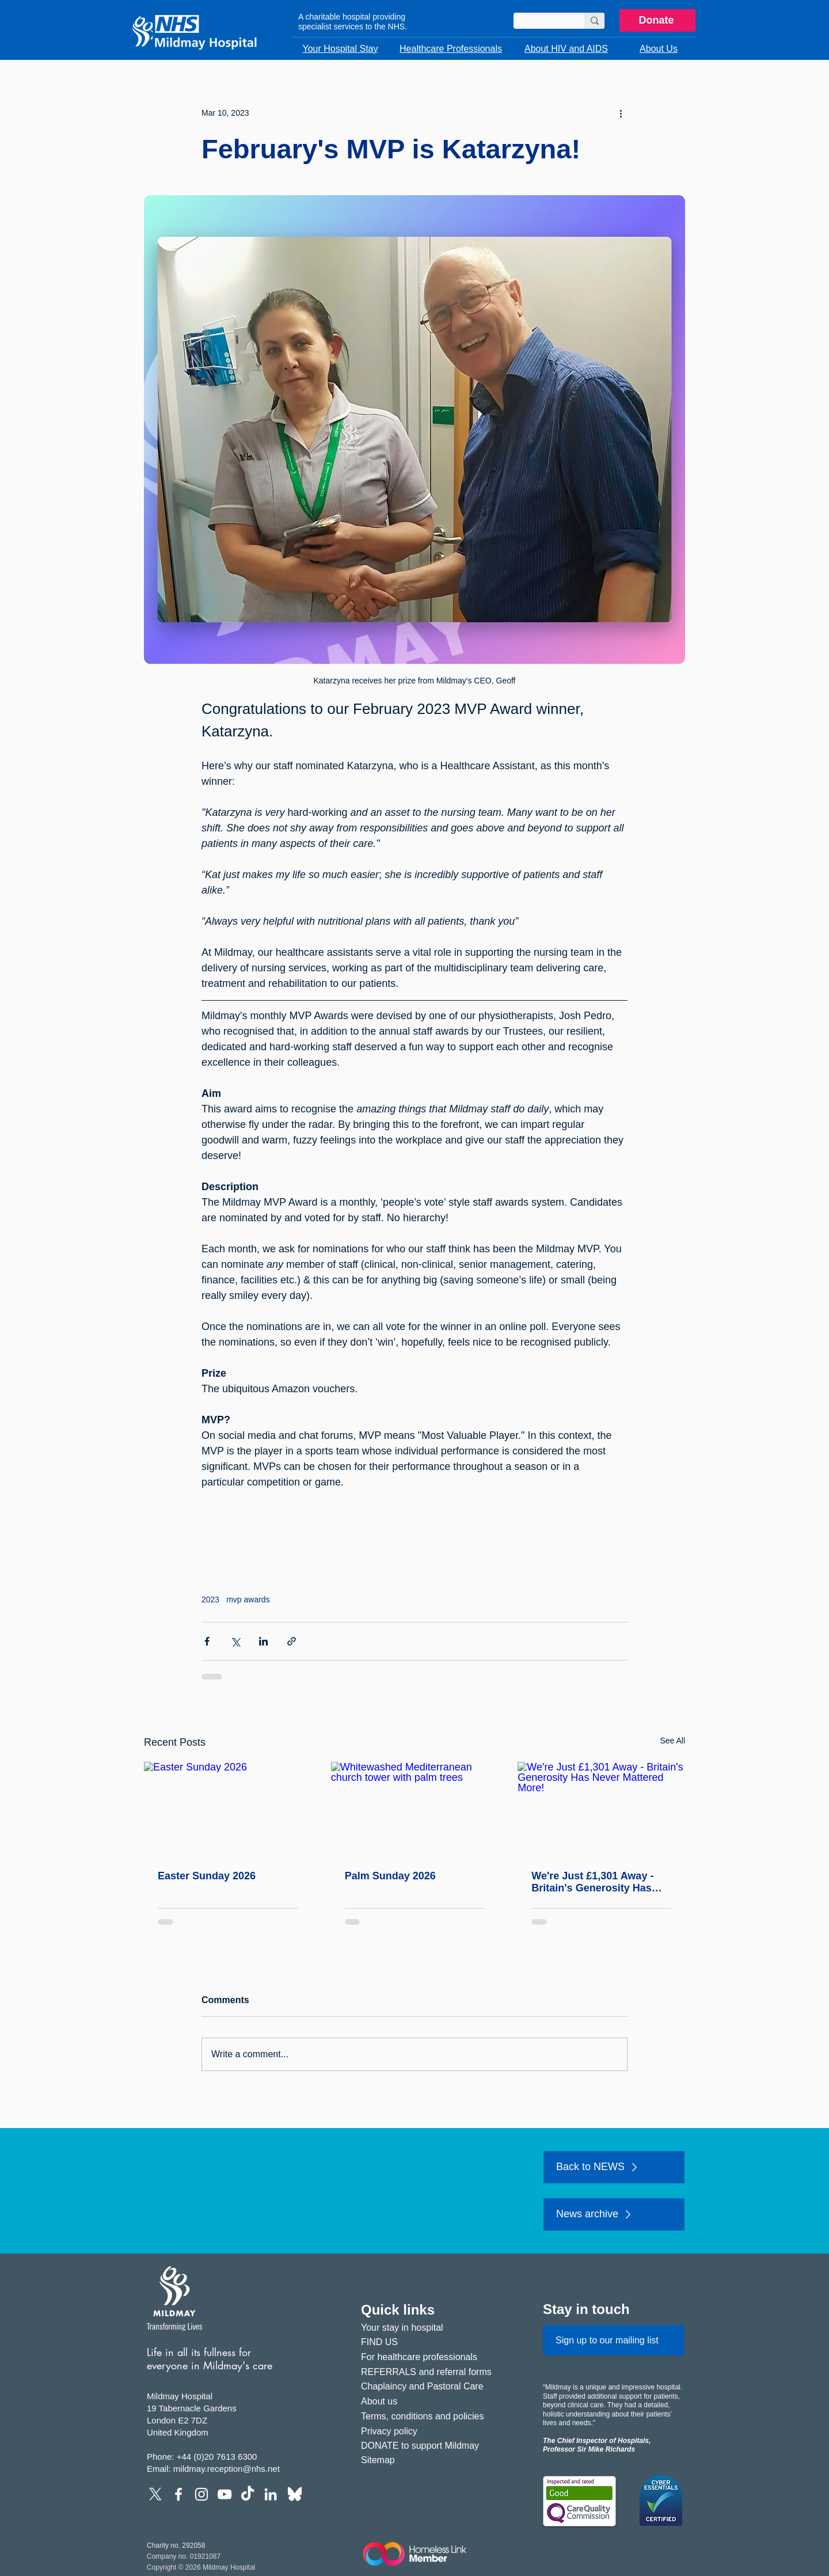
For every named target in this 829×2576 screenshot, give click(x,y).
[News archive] (614, 2214)
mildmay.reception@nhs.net (226, 2469)
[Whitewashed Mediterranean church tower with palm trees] (415, 1809)
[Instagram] (201, 2494)
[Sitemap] (431, 2460)
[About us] (431, 2401)
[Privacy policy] (431, 2431)
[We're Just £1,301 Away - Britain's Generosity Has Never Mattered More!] (601, 1809)
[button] (340, 49)
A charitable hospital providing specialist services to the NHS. (352, 21)
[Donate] (657, 20)
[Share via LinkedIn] (263, 1641)
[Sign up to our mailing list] (613, 2340)
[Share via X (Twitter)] (235, 1641)
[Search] (540, 23)
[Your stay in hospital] (431, 2327)
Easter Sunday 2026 (207, 1876)
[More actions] (621, 113)
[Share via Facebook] (206, 1641)
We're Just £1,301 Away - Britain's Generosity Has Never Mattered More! (592, 1882)
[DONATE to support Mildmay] (431, 2445)
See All (672, 1740)
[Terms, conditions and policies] (431, 2416)
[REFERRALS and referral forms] (431, 2372)
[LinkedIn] (270, 2494)
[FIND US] (431, 2342)
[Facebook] (178, 2494)
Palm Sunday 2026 (390, 1876)
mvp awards (247, 1599)
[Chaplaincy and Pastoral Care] (431, 2386)
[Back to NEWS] (614, 2167)
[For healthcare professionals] (431, 2357)
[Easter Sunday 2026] (227, 1809)
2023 (210, 1599)
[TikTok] (247, 2494)
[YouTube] (224, 2494)
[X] (155, 2494)
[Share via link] (291, 1641)
